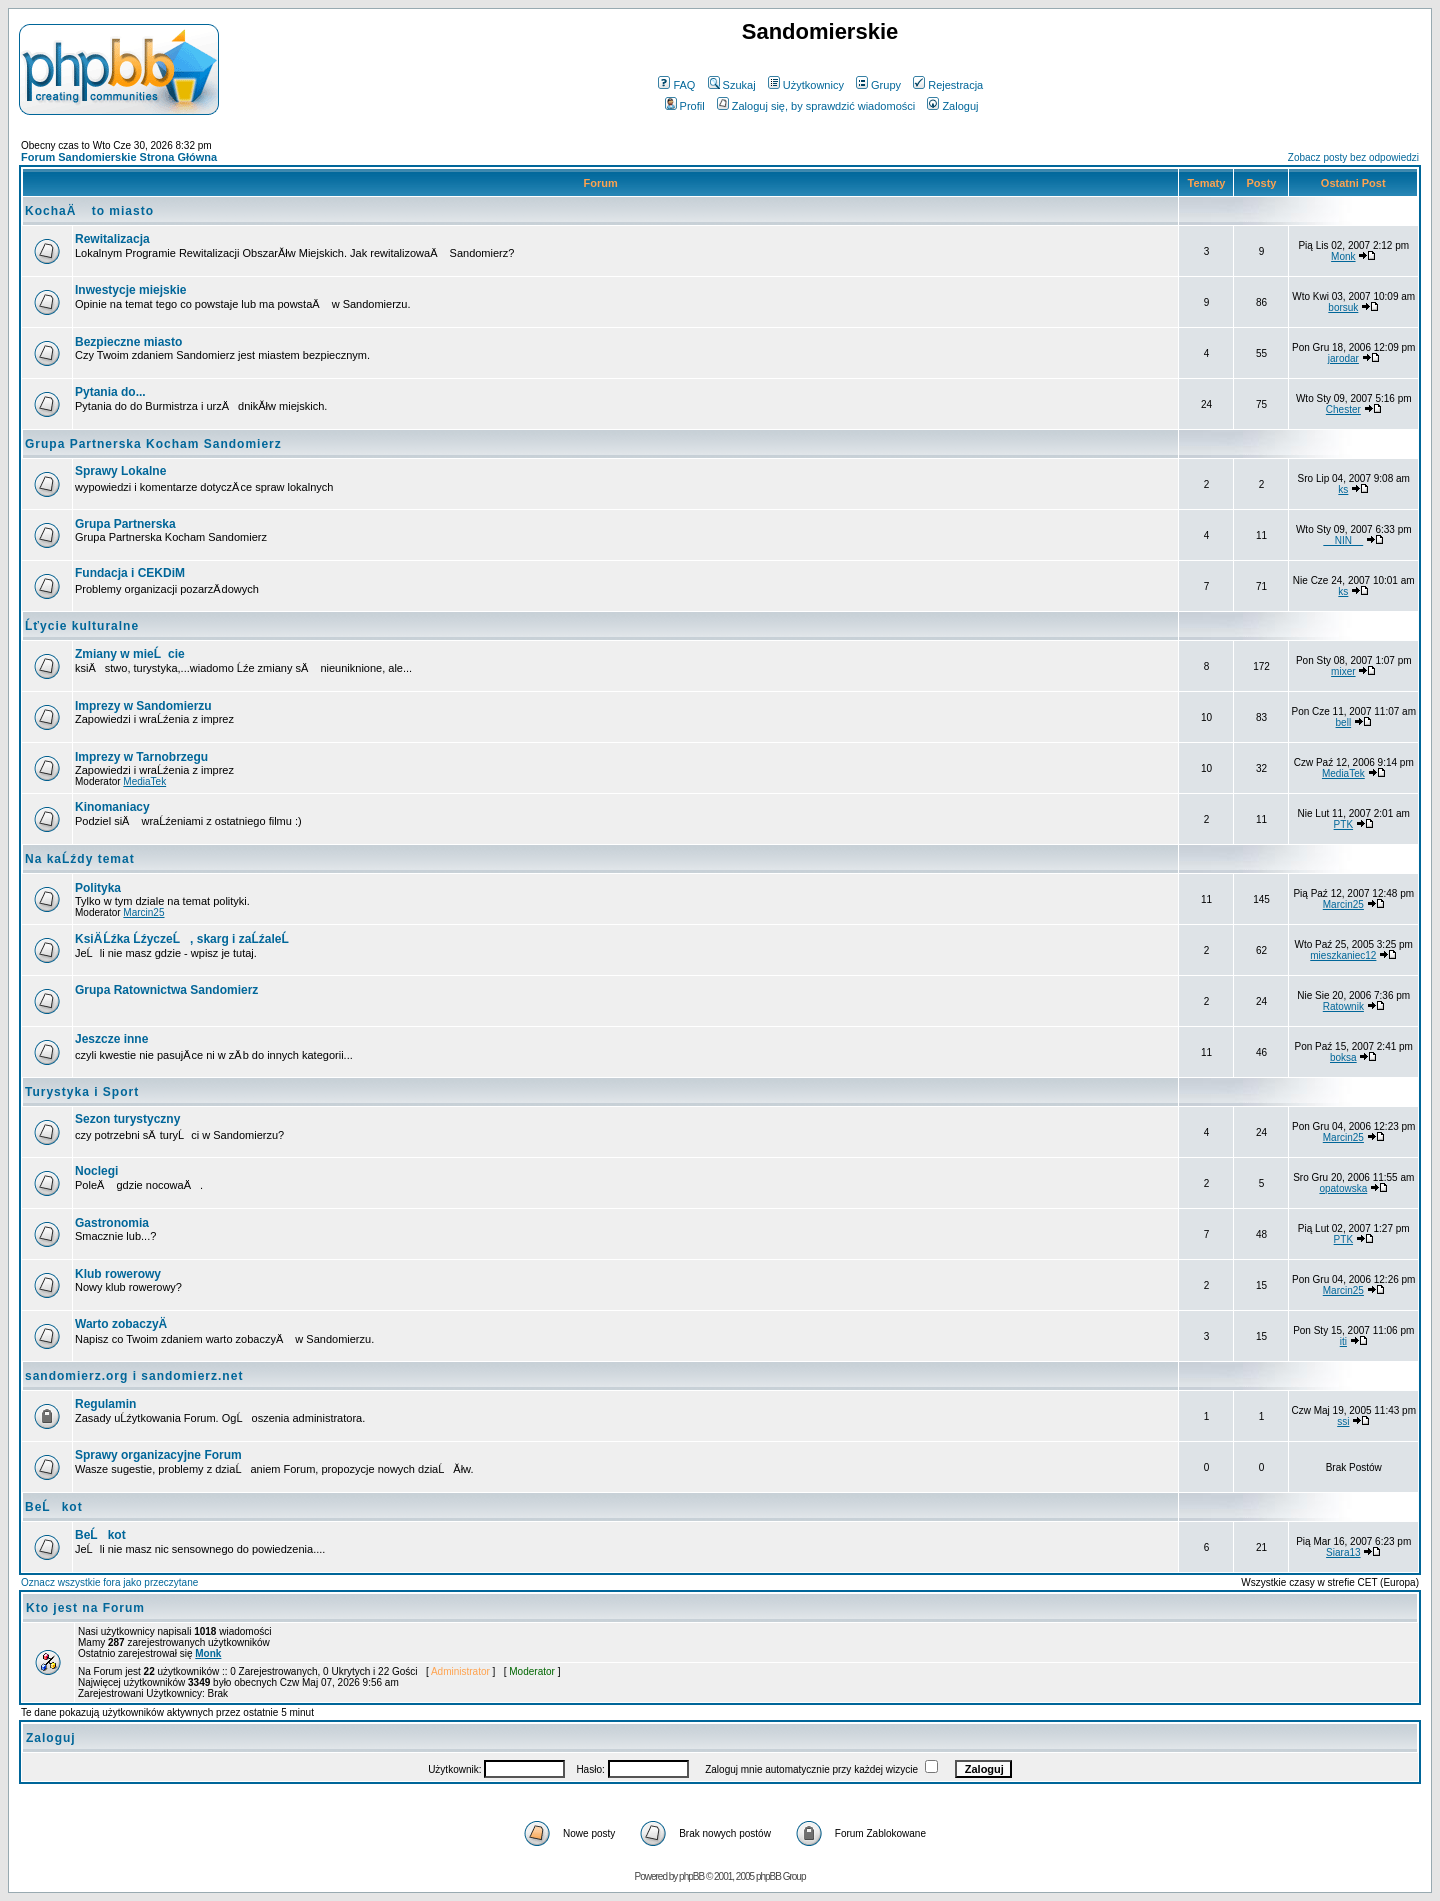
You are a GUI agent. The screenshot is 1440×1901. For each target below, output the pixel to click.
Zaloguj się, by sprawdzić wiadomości (816, 106)
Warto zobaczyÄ (126, 1324)
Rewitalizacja (112, 239)
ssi (1343, 1421)
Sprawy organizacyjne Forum (158, 1455)
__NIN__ (1343, 540)
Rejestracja (948, 85)
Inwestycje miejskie (130, 290)
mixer (1343, 671)
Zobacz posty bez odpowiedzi (1353, 157)
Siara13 (1343, 1552)
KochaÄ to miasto (89, 211)
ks (1343, 489)
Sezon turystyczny (127, 1119)
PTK (1343, 824)
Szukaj (732, 85)
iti (1343, 1341)
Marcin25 (143, 912)
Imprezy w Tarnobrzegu (141, 757)
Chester (1343, 409)
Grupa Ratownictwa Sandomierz (166, 990)
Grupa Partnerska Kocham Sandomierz (153, 444)
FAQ (676, 85)
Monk (1343, 256)
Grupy (878, 85)
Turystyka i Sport (82, 1092)
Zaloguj (952, 106)
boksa (1343, 1057)
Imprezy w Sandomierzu (143, 706)
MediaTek (144, 781)
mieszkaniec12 (1343, 955)
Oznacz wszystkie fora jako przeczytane (109, 1582)
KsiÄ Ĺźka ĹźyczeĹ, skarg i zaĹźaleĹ (187, 939)
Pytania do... (110, 392)
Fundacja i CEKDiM (130, 573)
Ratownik (1343, 1006)
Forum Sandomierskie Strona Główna (119, 157)
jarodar (1343, 358)
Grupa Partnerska (125, 524)
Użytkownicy (806, 85)
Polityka (98, 888)
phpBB (691, 1876)
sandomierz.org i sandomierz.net (134, 1376)
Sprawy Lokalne (120, 471)
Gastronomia (112, 1223)
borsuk (1343, 307)
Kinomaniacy (112, 807)
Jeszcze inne (111, 1039)
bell (1344, 722)
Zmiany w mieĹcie (130, 654)
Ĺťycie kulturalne (82, 626)
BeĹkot (54, 1507)
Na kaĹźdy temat (80, 859)
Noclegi (96, 1171)
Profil (685, 106)
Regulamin (105, 1404)
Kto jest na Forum (85, 1608)
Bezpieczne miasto (128, 342)
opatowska (1343, 1188)
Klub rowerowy (118, 1274)
